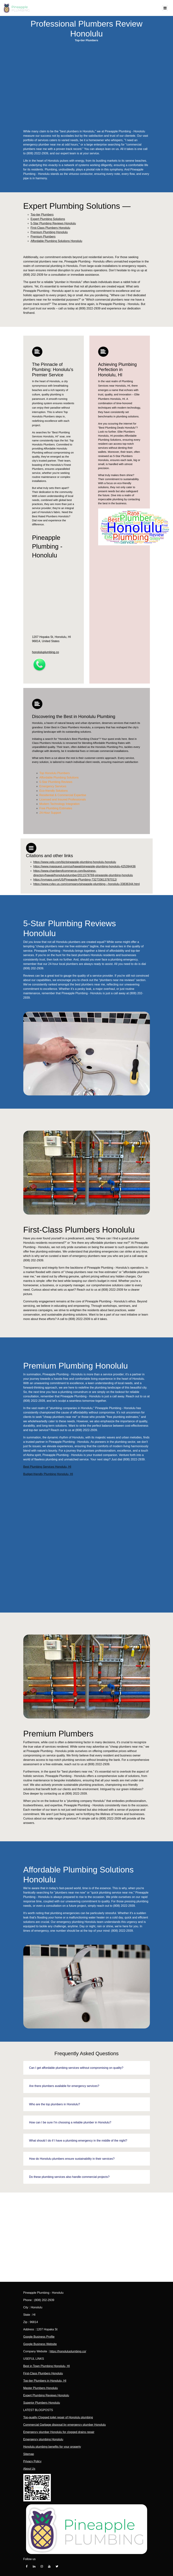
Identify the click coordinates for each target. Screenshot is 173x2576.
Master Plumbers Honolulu (40, 2388)
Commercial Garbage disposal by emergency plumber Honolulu (64, 2424)
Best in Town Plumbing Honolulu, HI (46, 2366)
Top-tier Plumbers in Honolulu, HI (44, 2380)
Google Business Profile (39, 2336)
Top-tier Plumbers (86, 91)
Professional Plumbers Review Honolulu (86, 2237)
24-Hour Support (50, 812)
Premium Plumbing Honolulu (49, 232)
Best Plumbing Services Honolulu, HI (47, 1466)
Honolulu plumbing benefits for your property (52, 2446)
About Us (29, 2468)
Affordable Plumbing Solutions (59, 777)
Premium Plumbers (43, 236)
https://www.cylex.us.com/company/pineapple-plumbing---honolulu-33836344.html (86, 884)
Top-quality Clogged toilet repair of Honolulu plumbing (58, 2417)
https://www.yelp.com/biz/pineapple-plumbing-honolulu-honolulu (74, 862)
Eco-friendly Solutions (53, 790)
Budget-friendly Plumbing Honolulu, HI (48, 1474)
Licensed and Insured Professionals (62, 799)
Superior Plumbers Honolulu (41, 2402)
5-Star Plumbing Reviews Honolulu (53, 223)
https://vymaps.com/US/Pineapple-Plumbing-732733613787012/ (75, 879)
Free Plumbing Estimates (55, 808)
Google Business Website (40, 2344)
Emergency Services (52, 786)
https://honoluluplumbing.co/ (68, 2351)
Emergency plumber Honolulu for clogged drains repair (58, 2432)
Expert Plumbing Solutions (48, 219)
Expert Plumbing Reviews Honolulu (46, 2395)
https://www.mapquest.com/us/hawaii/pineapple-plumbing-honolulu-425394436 (84, 866)
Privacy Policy (32, 2461)
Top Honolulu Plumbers (54, 773)
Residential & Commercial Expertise (62, 795)
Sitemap (28, 2454)
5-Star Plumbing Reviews (55, 781)
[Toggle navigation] (165, 8)
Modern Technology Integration (59, 803)
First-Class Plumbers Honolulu (50, 227)
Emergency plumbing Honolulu (43, 2439)
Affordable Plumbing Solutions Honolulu (56, 241)
